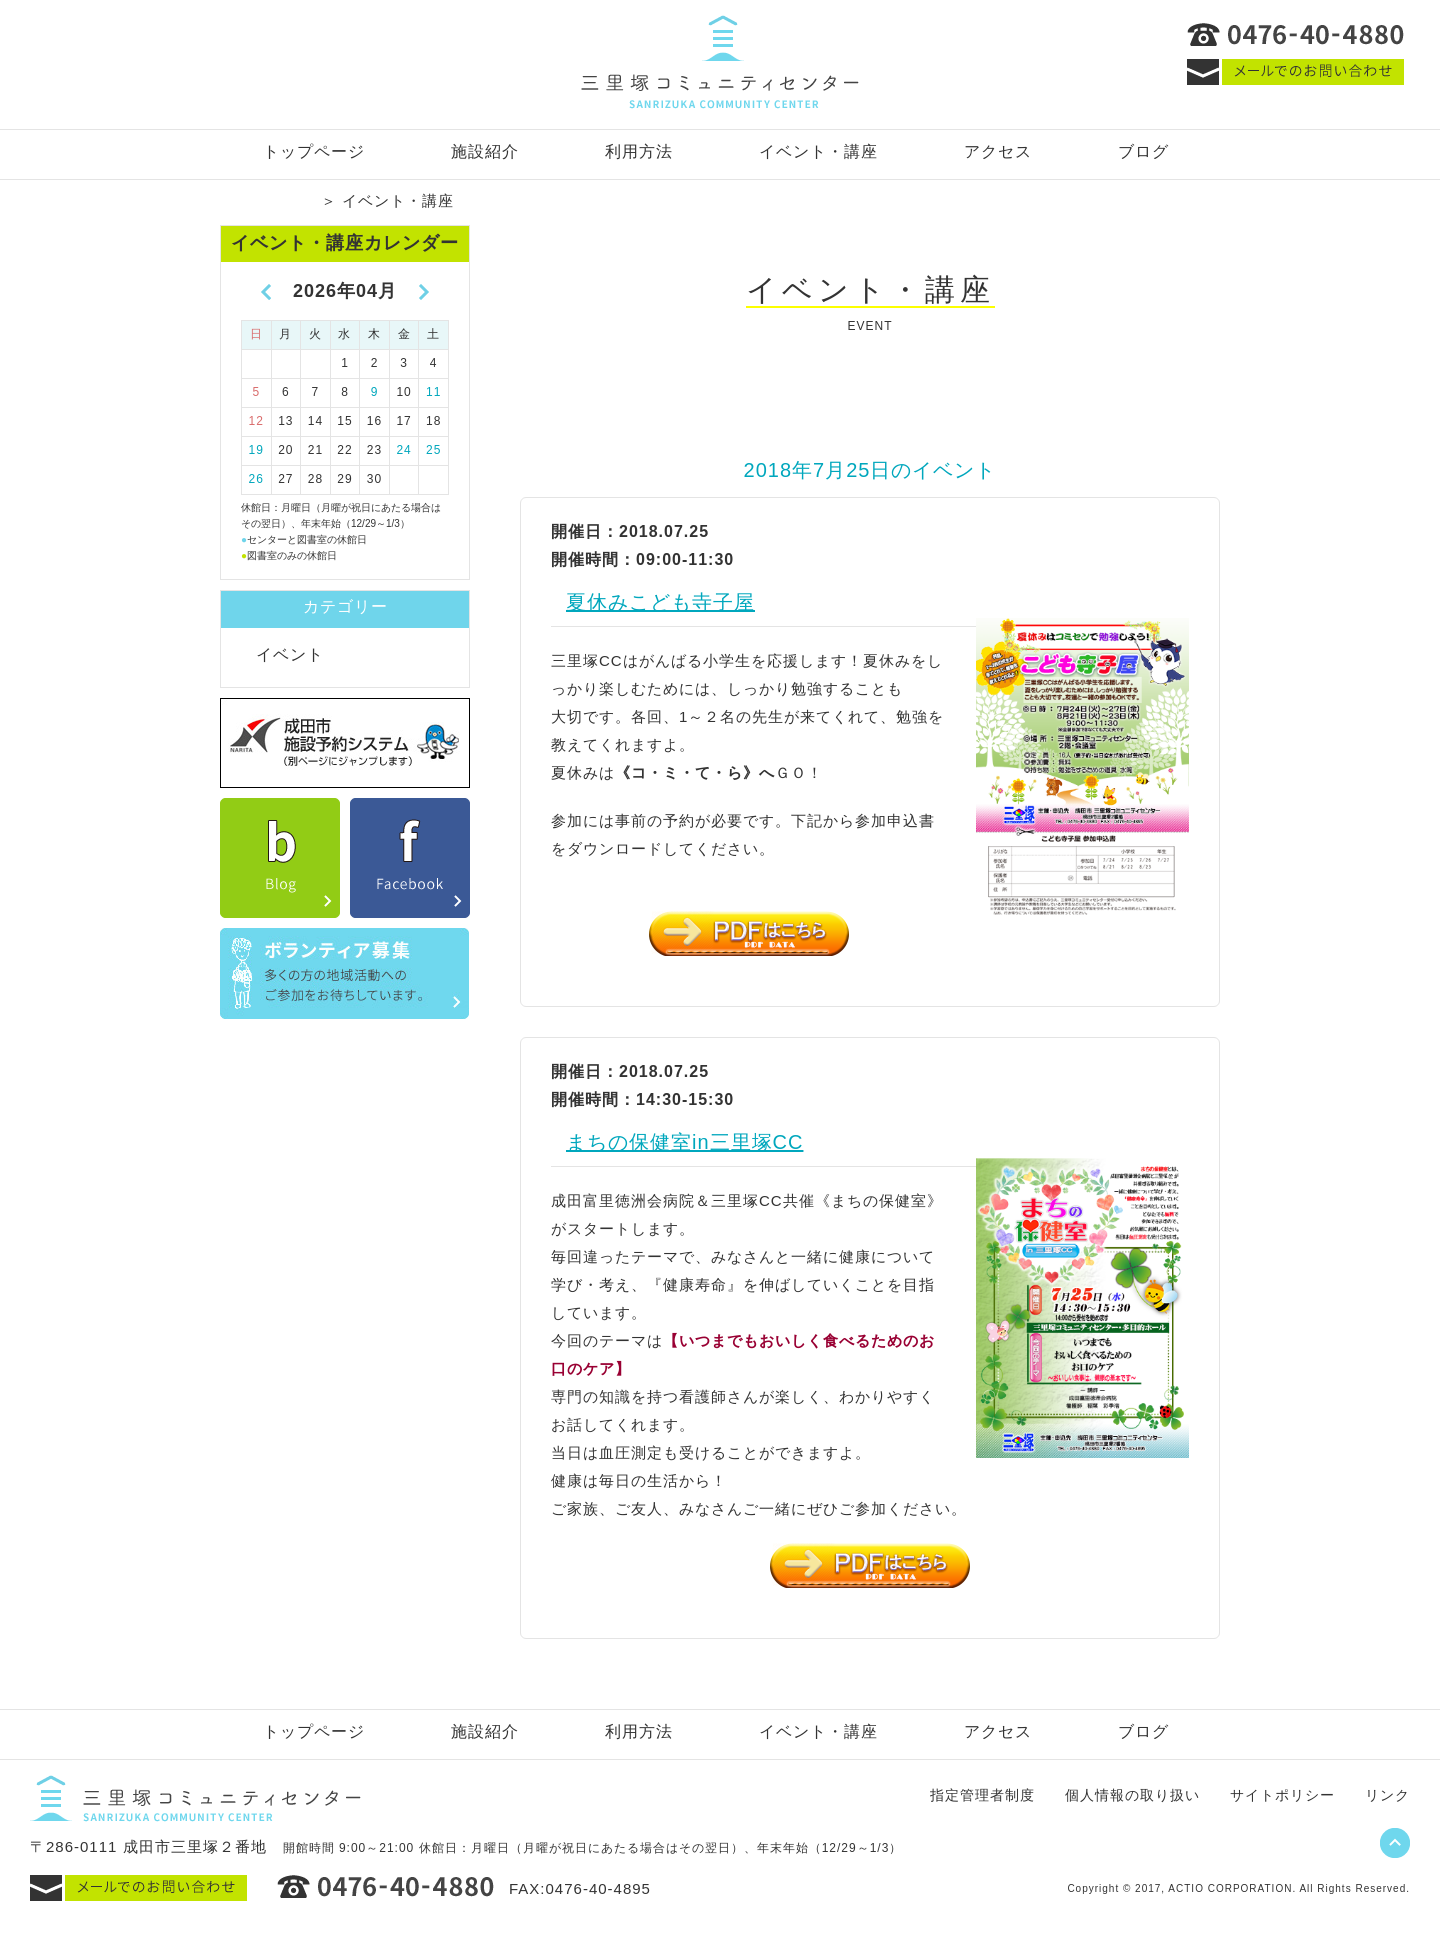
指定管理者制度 (982, 1795)
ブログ (1143, 151)
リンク (1387, 1795)
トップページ (314, 151)
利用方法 (639, 151)
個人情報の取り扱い (1132, 1795)
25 (433, 450)
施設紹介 (485, 151)
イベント (290, 654)
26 (256, 479)
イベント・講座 (818, 151)
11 (433, 392)
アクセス (998, 151)
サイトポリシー (1282, 1795)
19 (256, 450)
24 (403, 450)
